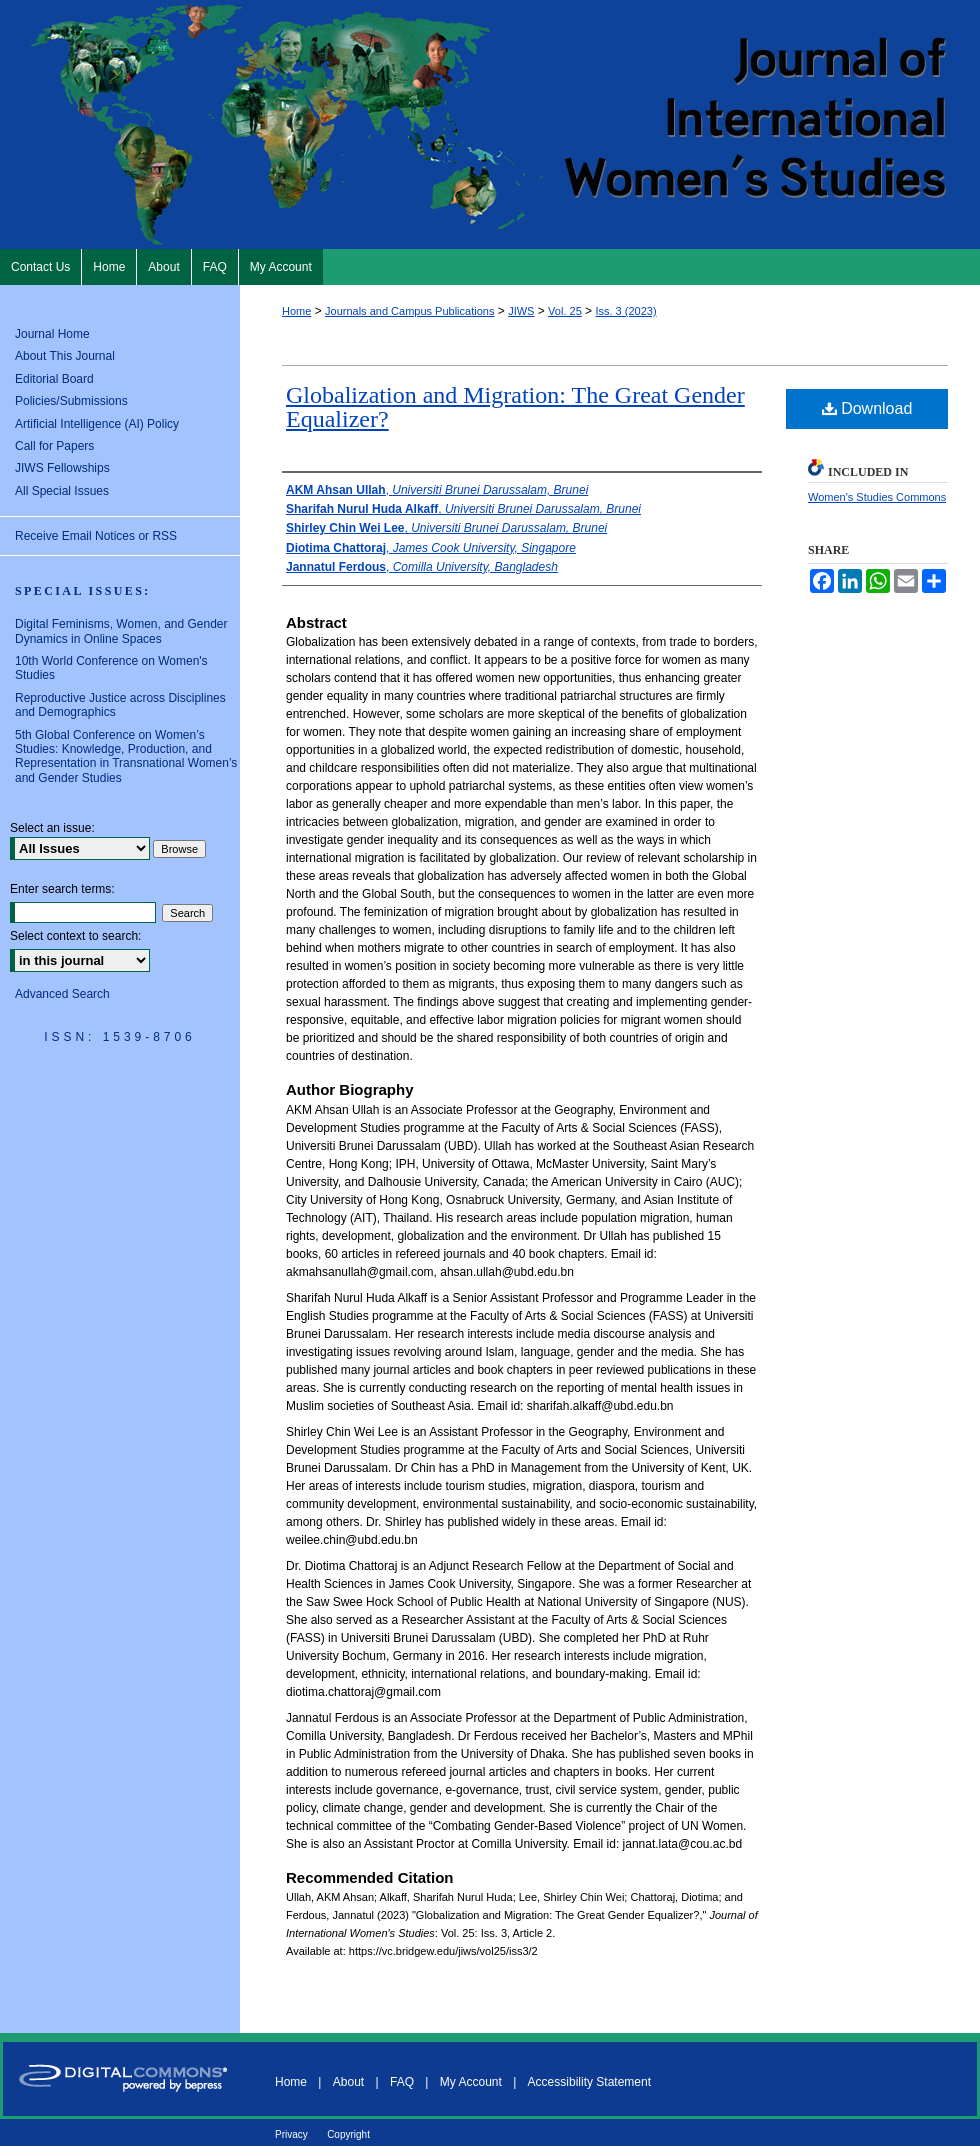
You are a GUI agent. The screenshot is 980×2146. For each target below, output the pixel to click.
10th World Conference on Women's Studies (111, 668)
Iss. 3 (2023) (625, 311)
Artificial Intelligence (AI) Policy (97, 424)
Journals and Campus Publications (409, 311)
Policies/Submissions (71, 401)
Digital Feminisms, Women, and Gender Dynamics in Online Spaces (121, 631)
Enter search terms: (62, 889)
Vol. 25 (565, 311)
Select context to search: (75, 936)
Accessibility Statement (589, 2082)
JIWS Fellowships (62, 468)
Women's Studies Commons (877, 497)
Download (867, 408)
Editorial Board (54, 379)
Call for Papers (54, 446)
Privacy (291, 2134)
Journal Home (52, 334)
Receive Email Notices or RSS (96, 536)
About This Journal (65, 356)
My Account (471, 2082)
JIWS (521, 311)
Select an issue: (52, 828)
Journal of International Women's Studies (490, 124)
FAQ (402, 2082)
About (348, 2082)
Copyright (348, 2134)
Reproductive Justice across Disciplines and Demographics (120, 705)
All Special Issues (62, 491)
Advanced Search (62, 994)
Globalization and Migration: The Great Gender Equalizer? (515, 407)
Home (296, 311)
